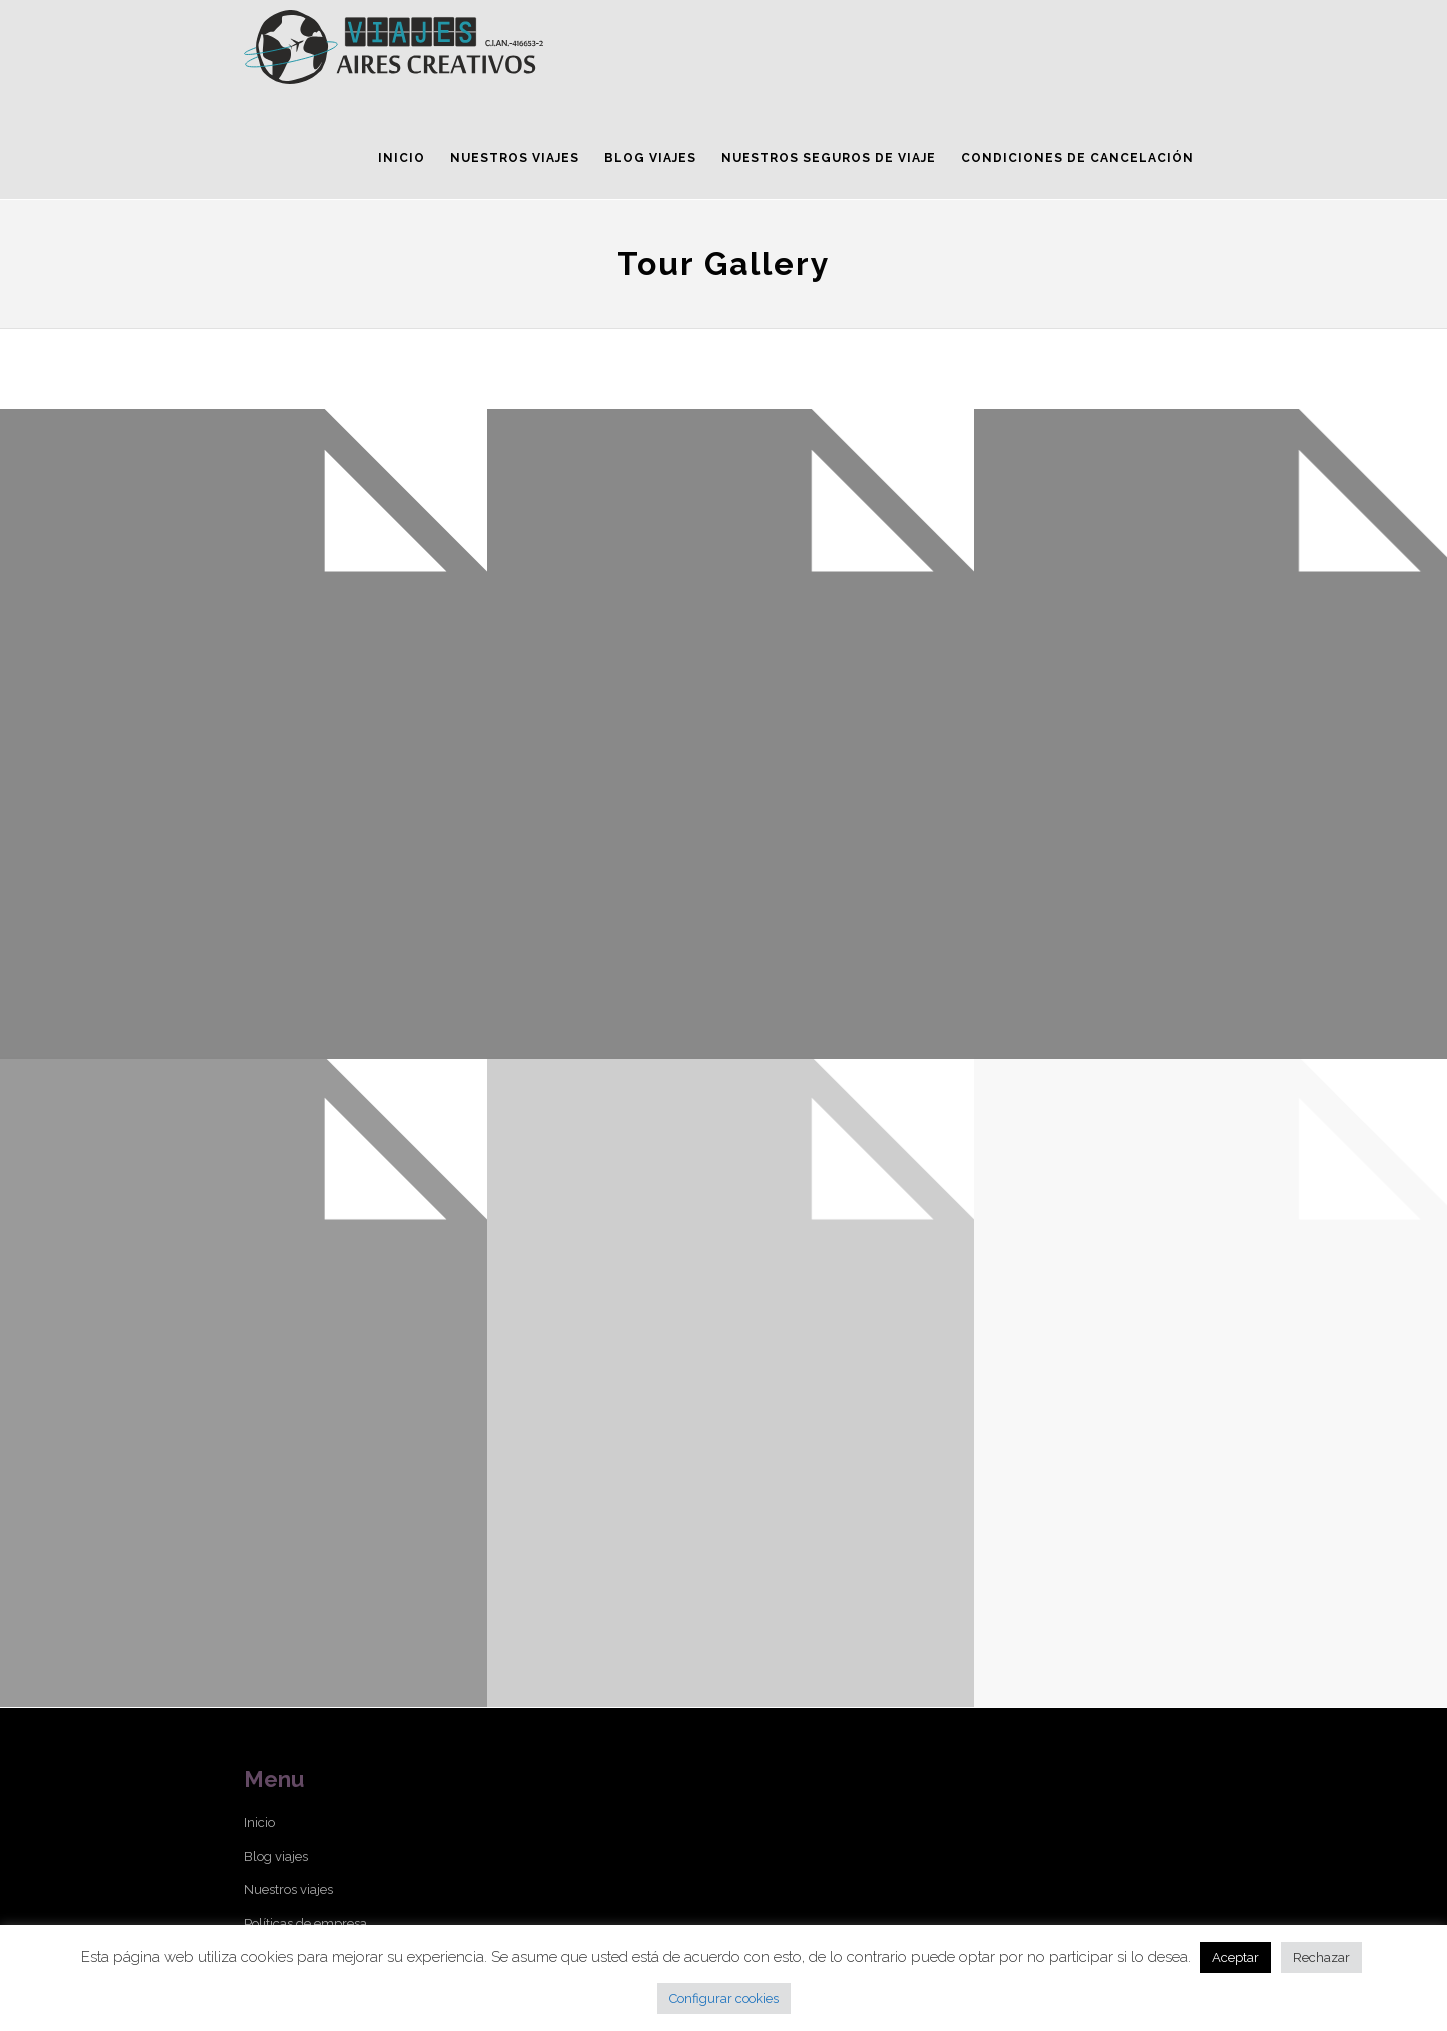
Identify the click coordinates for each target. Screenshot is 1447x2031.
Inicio (259, 1822)
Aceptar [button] (1235, 1957)
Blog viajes (276, 1856)
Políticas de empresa (305, 1923)
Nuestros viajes (288, 1889)
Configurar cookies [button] (724, 1998)
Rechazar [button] (1321, 1957)
